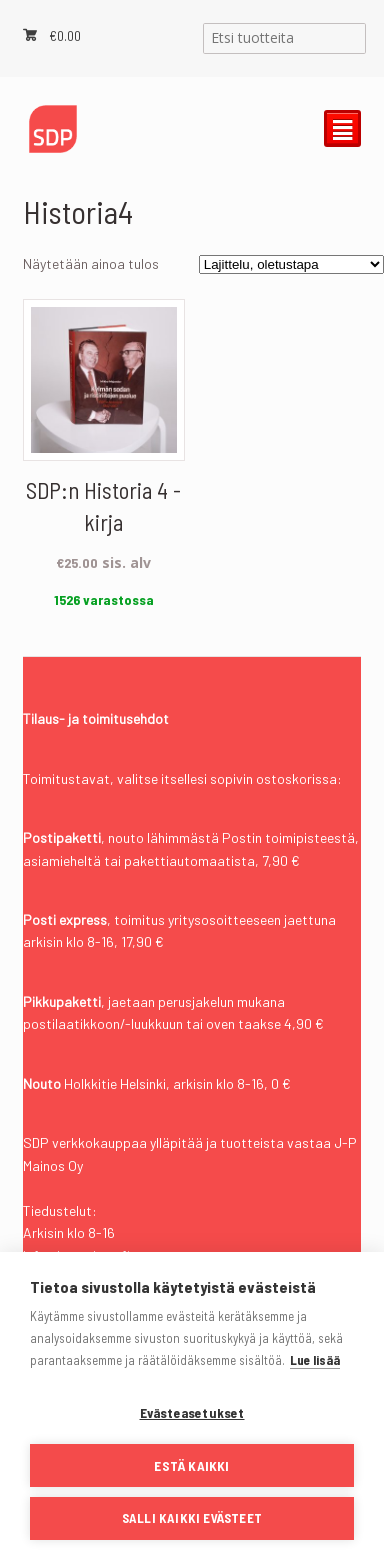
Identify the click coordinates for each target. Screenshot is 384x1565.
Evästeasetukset (192, 1412)
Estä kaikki (191, 1465)
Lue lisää (315, 1360)
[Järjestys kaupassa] (291, 264)
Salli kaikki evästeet (192, 1518)
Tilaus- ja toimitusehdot (96, 718)
